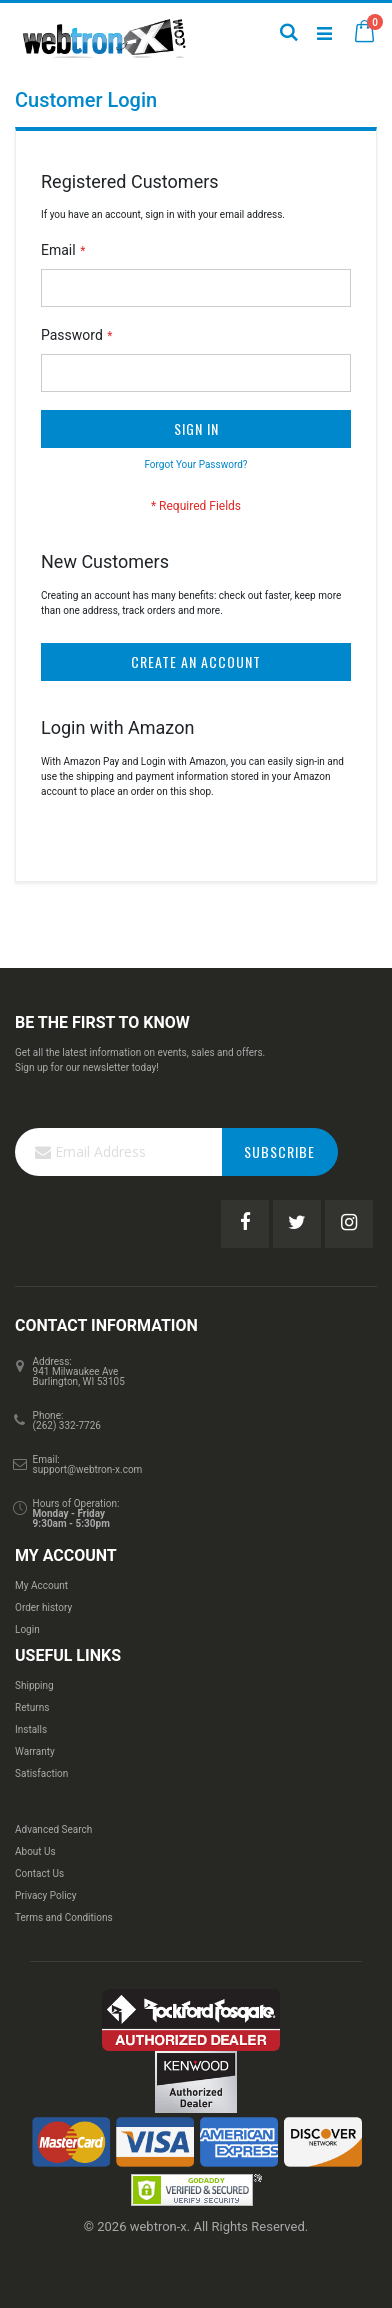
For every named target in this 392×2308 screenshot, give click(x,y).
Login (27, 1629)
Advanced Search (53, 1829)
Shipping (34, 1685)
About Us (35, 1851)
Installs (31, 1729)
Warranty (35, 1751)
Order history (43, 1607)
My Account (41, 1585)
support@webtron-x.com (88, 1469)
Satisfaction (41, 1773)
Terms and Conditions (64, 1917)
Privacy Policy (46, 1895)
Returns (32, 1707)
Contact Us (39, 1873)
